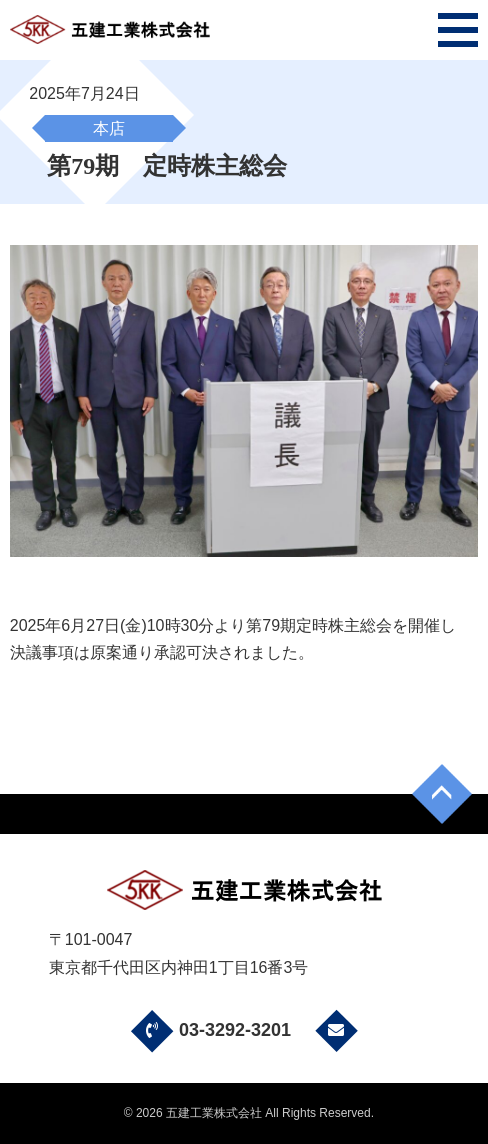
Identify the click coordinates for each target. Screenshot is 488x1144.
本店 (109, 128)
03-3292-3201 (208, 1030)
